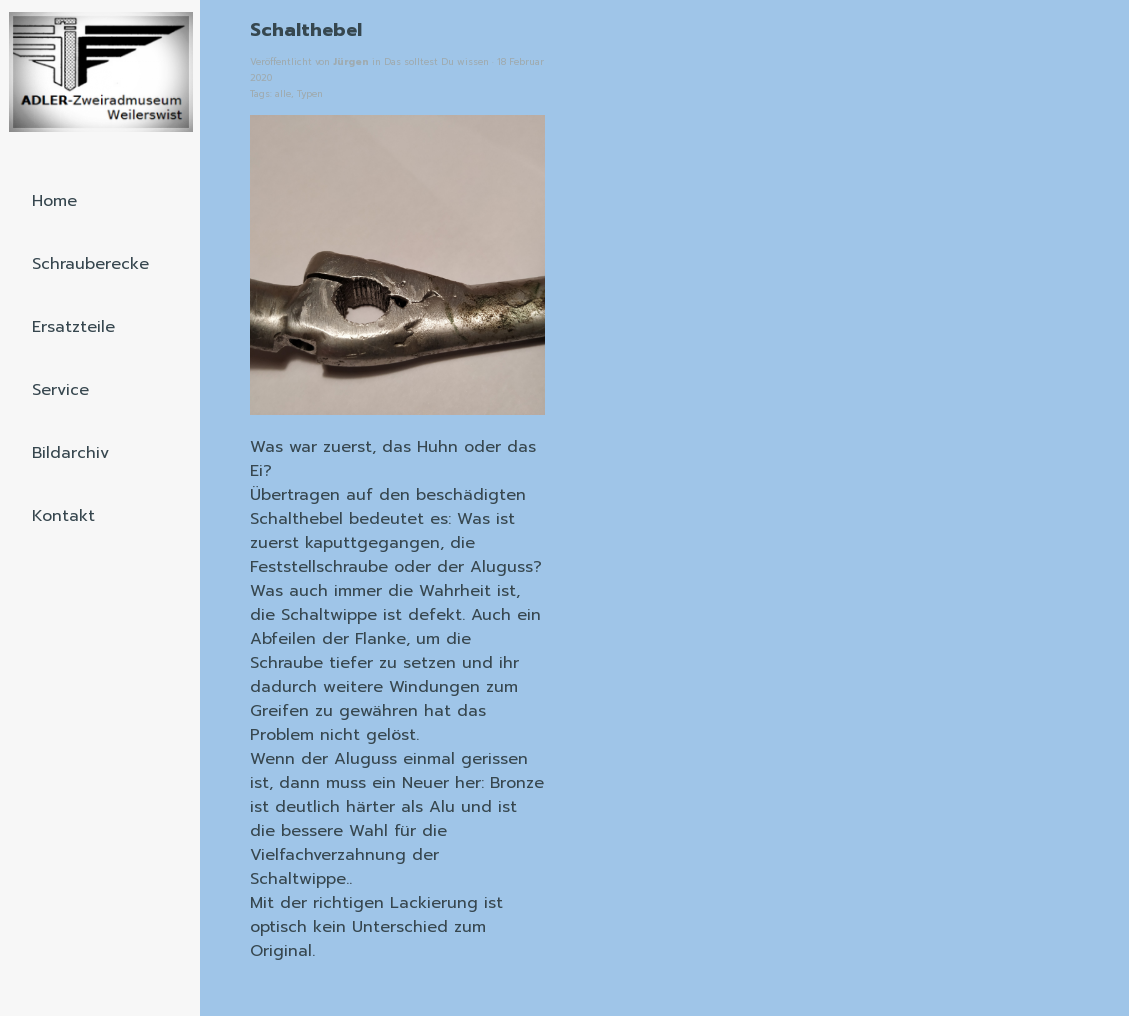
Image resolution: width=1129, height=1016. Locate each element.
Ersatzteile (73, 327)
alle (283, 94)
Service (60, 390)
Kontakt (63, 516)
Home (54, 201)
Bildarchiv (70, 453)
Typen (310, 94)
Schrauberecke (90, 264)
